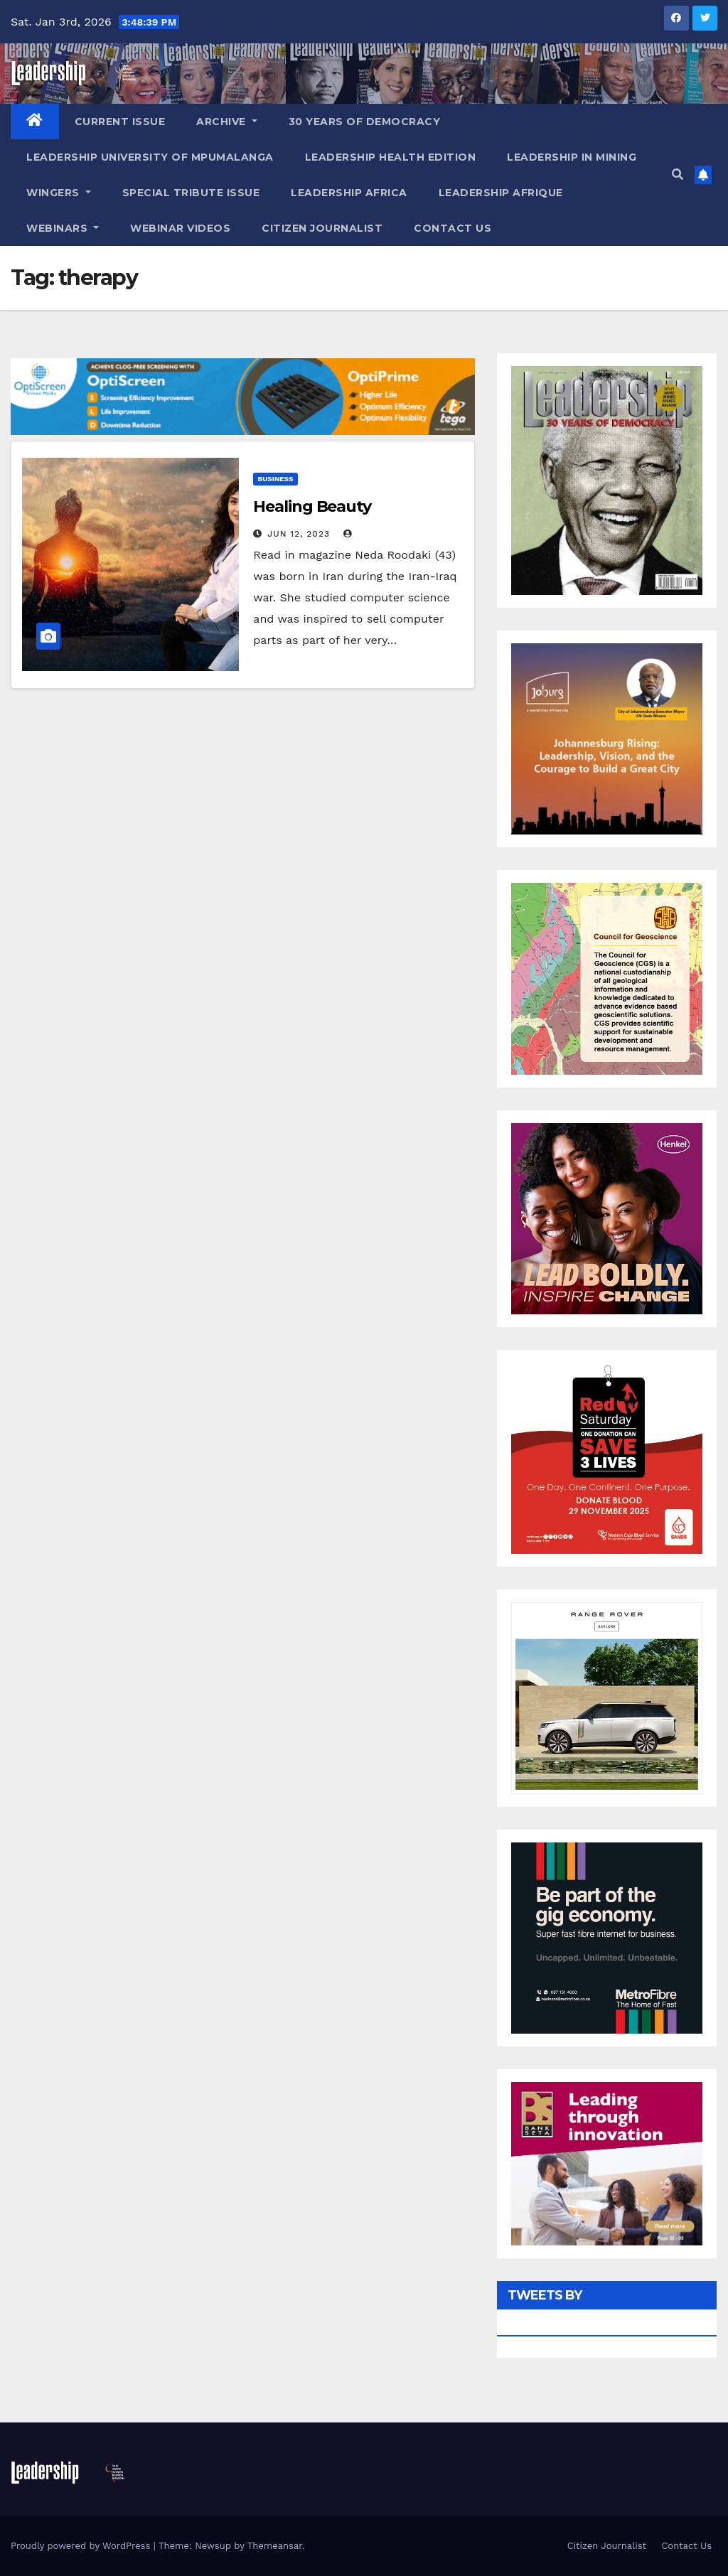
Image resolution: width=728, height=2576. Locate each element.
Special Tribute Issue (191, 192)
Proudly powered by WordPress (82, 2545)
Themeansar (274, 2545)
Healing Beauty (312, 506)
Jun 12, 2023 (298, 534)
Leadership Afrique (501, 192)
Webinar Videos (180, 228)
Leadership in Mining (571, 157)
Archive (226, 121)
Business (275, 479)
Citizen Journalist (322, 228)
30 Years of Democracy (365, 121)
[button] (677, 174)
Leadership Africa (349, 192)
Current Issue (120, 121)
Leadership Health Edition (390, 157)
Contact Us (452, 228)
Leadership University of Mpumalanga (150, 157)
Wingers (58, 192)
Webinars (62, 228)
